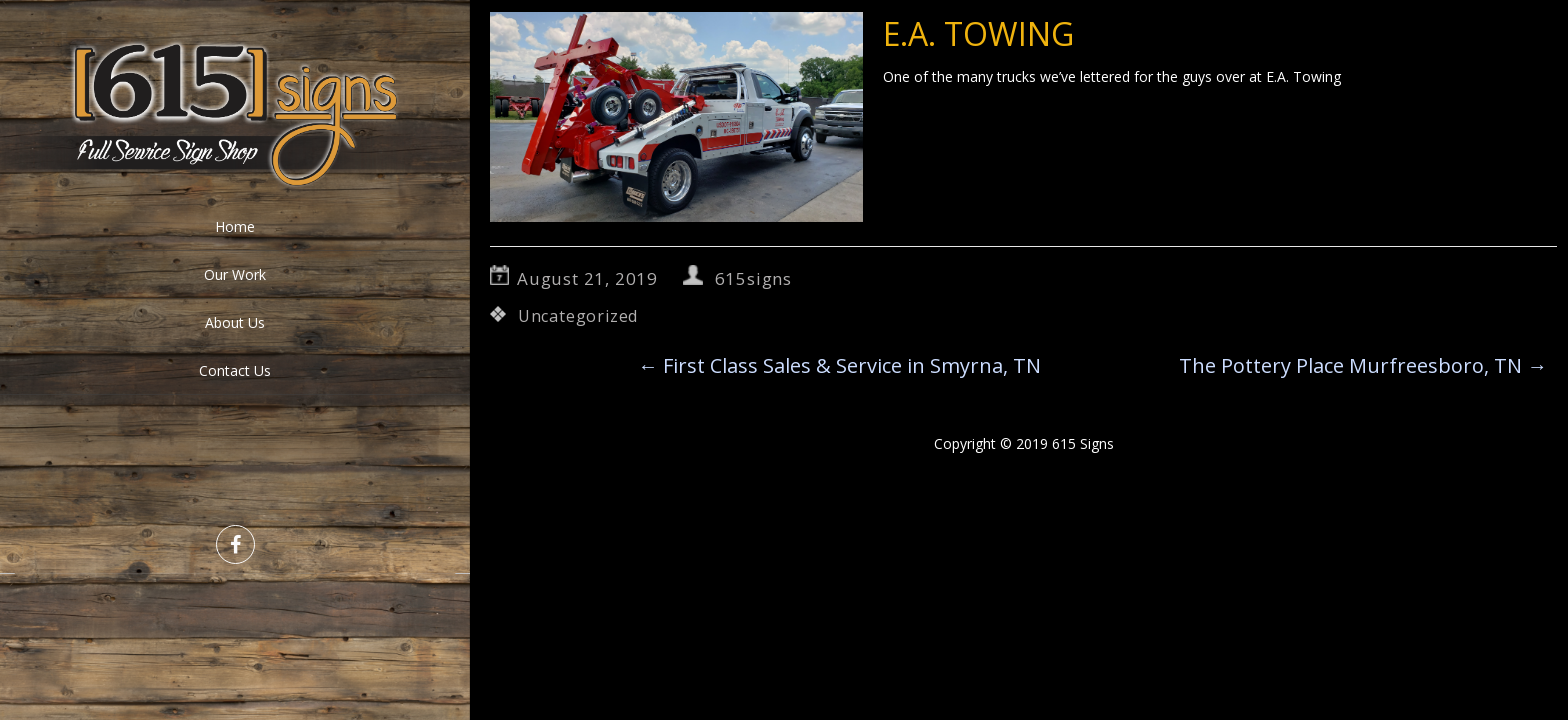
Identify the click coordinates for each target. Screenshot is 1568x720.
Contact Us (235, 370)
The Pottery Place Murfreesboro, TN (1363, 365)
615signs (753, 278)
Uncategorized (578, 316)
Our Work (235, 274)
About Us (235, 322)
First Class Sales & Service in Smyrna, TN (839, 365)
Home (235, 226)
